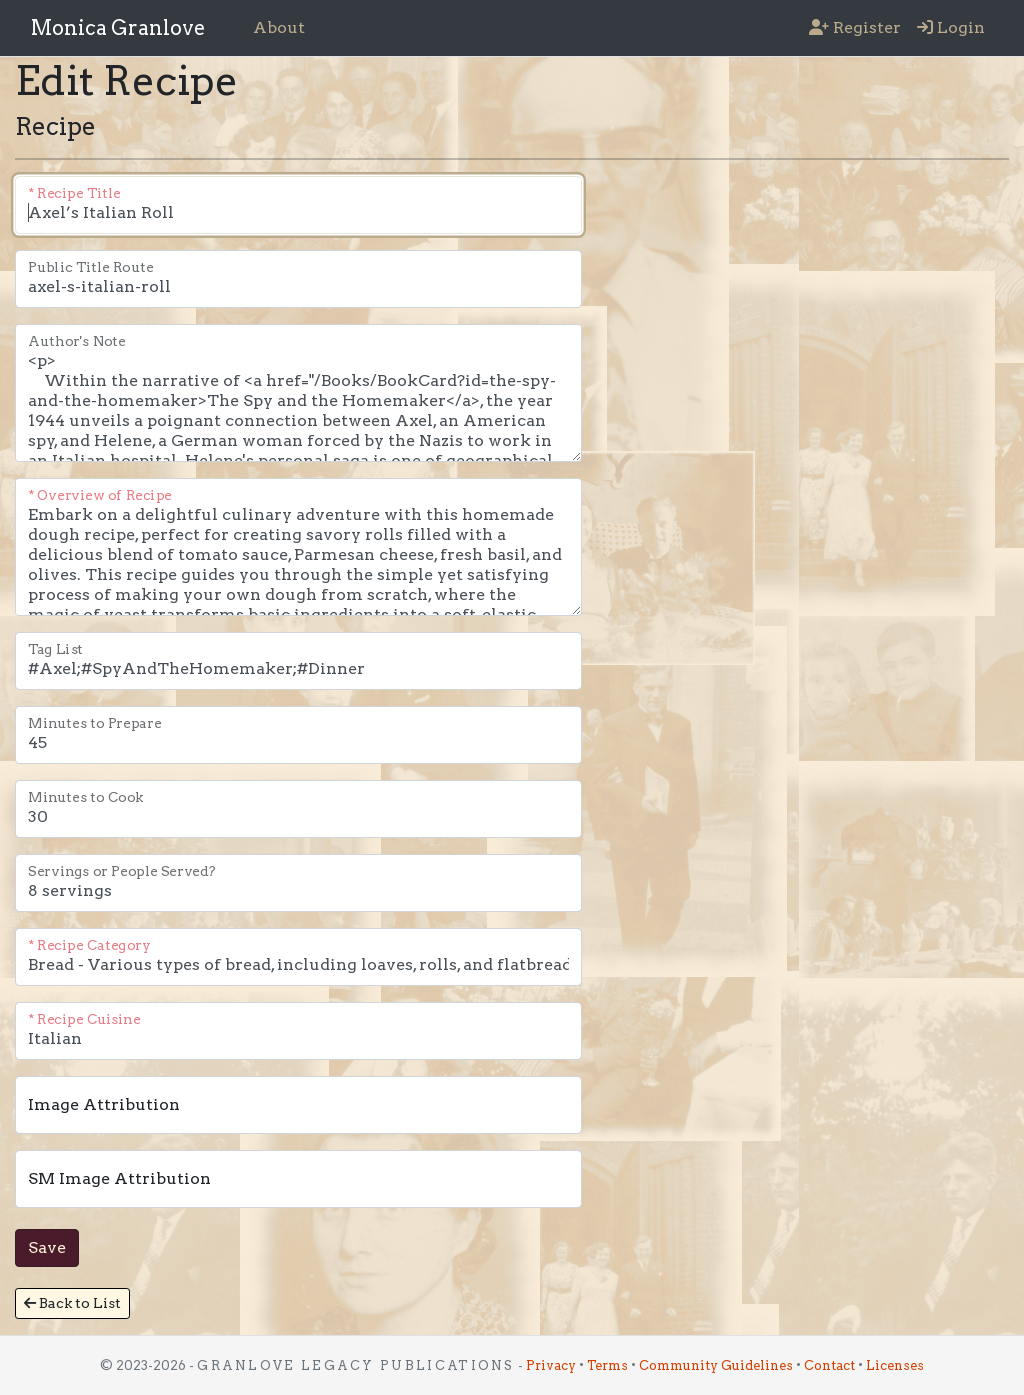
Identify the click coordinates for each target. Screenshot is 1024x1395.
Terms (607, 1365)
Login (951, 27)
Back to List (72, 1303)
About (279, 27)
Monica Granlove (118, 28)
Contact (829, 1365)
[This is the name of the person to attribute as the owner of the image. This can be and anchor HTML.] (298, 1105)
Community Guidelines (716, 1365)
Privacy (551, 1365)
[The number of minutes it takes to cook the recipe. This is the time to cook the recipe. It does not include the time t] (298, 809)
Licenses (895, 1365)
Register (855, 27)
